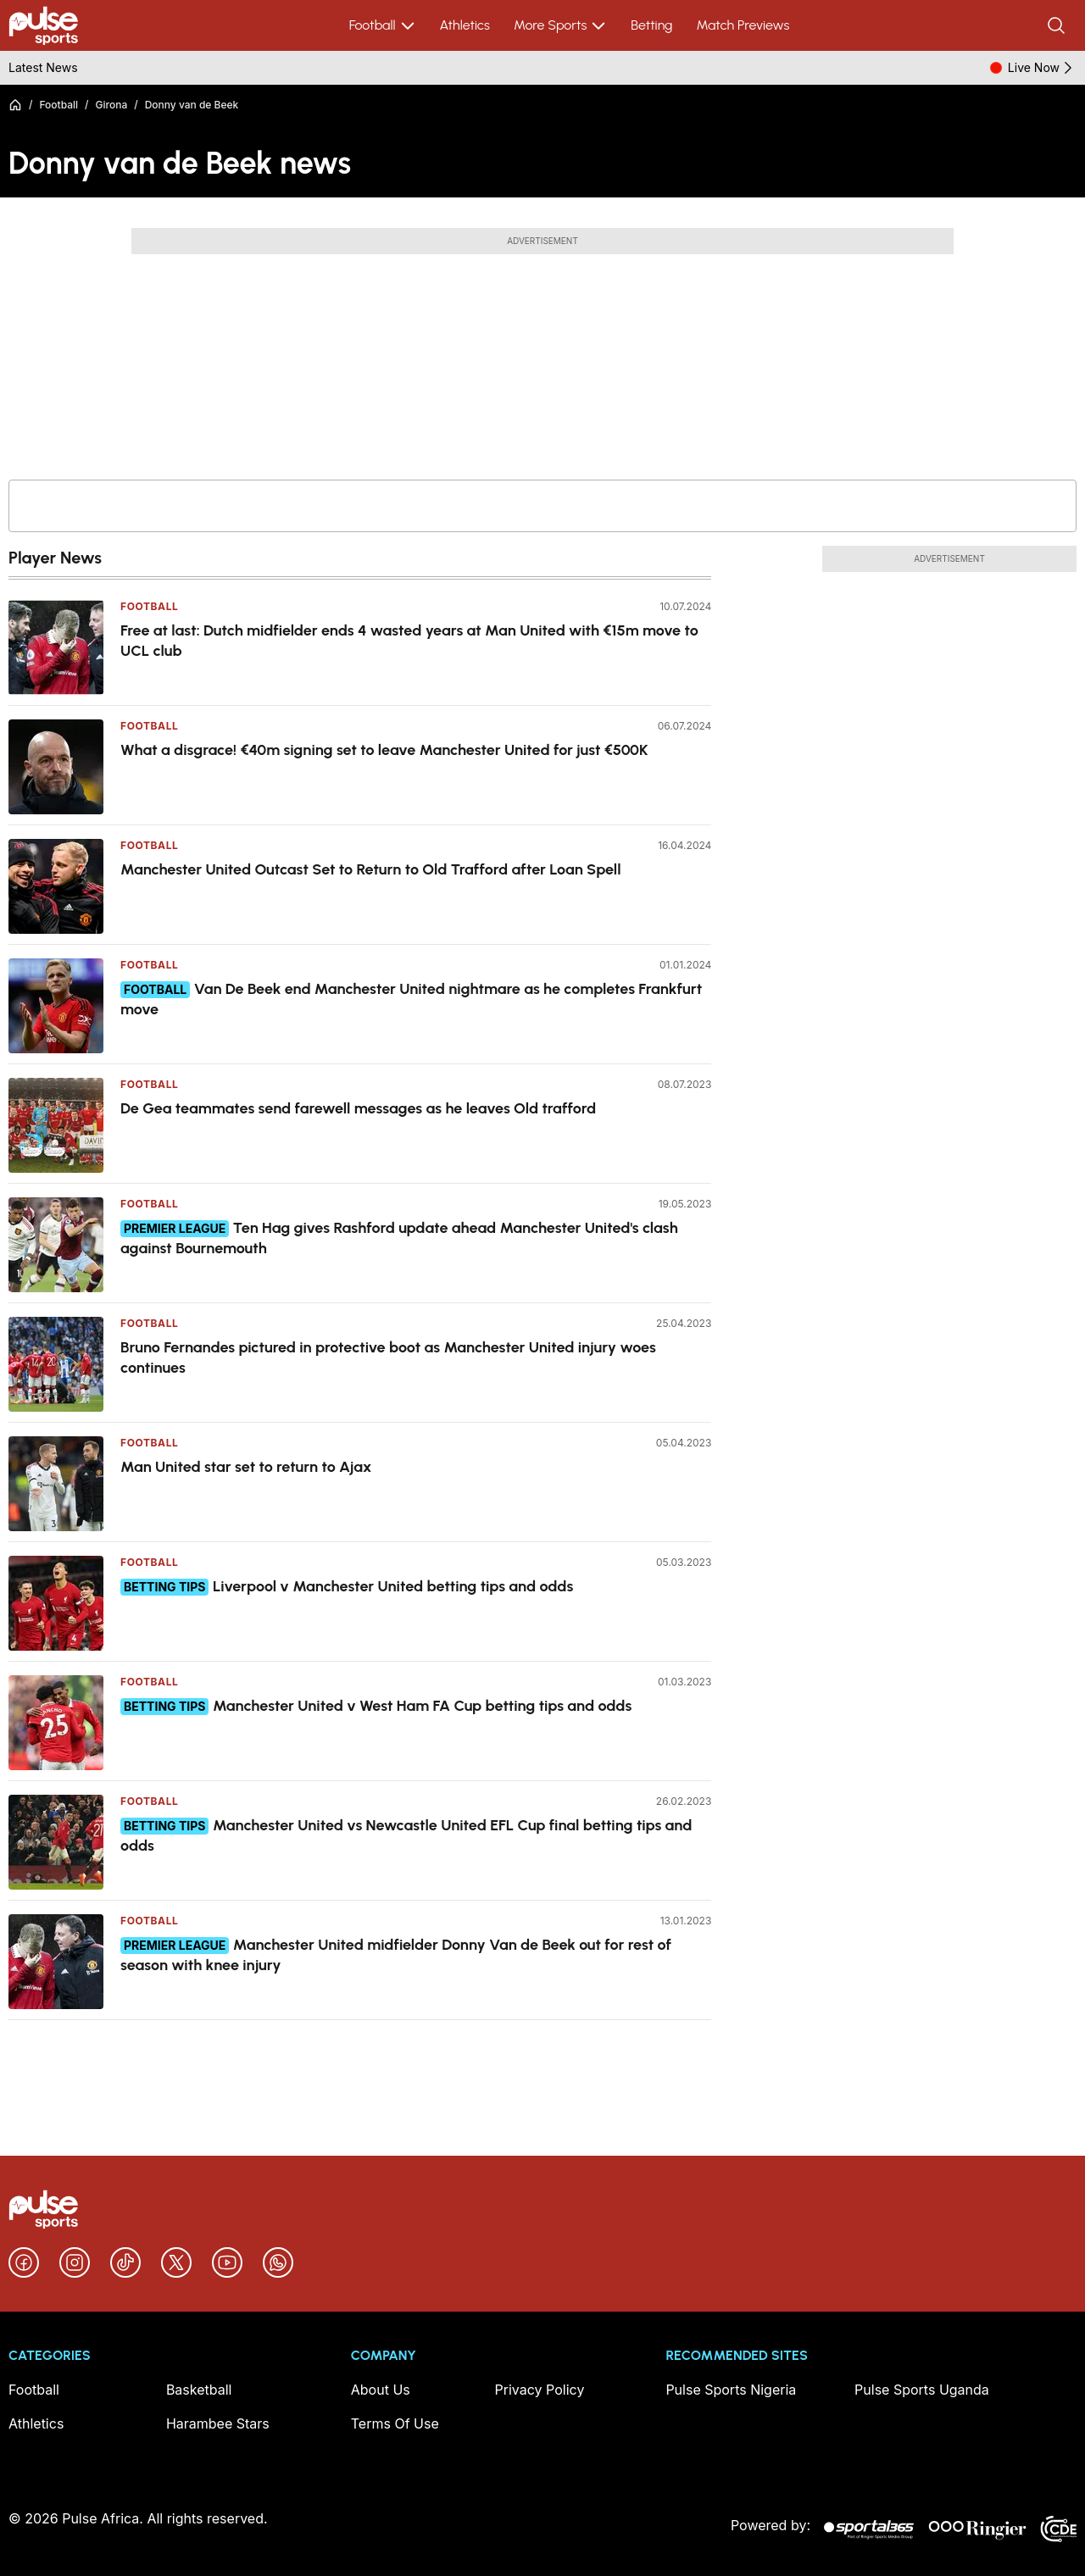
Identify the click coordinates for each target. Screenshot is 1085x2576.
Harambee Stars (218, 2423)
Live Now (1042, 67)
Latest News (43, 67)
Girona (112, 104)
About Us (380, 2389)
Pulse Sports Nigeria (730, 2389)
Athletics (465, 25)
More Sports (560, 25)
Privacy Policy (540, 2389)
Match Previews (742, 25)
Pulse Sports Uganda (921, 2389)
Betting (651, 25)
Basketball (199, 2389)
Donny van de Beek (192, 104)
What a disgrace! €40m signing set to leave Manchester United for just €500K (384, 750)
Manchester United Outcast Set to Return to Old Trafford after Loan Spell (370, 869)
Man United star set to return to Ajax (246, 1466)
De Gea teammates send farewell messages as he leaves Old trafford (358, 1108)
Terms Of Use (395, 2423)
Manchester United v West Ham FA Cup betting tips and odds (422, 1705)
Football (382, 25)
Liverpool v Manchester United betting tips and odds (393, 1586)
